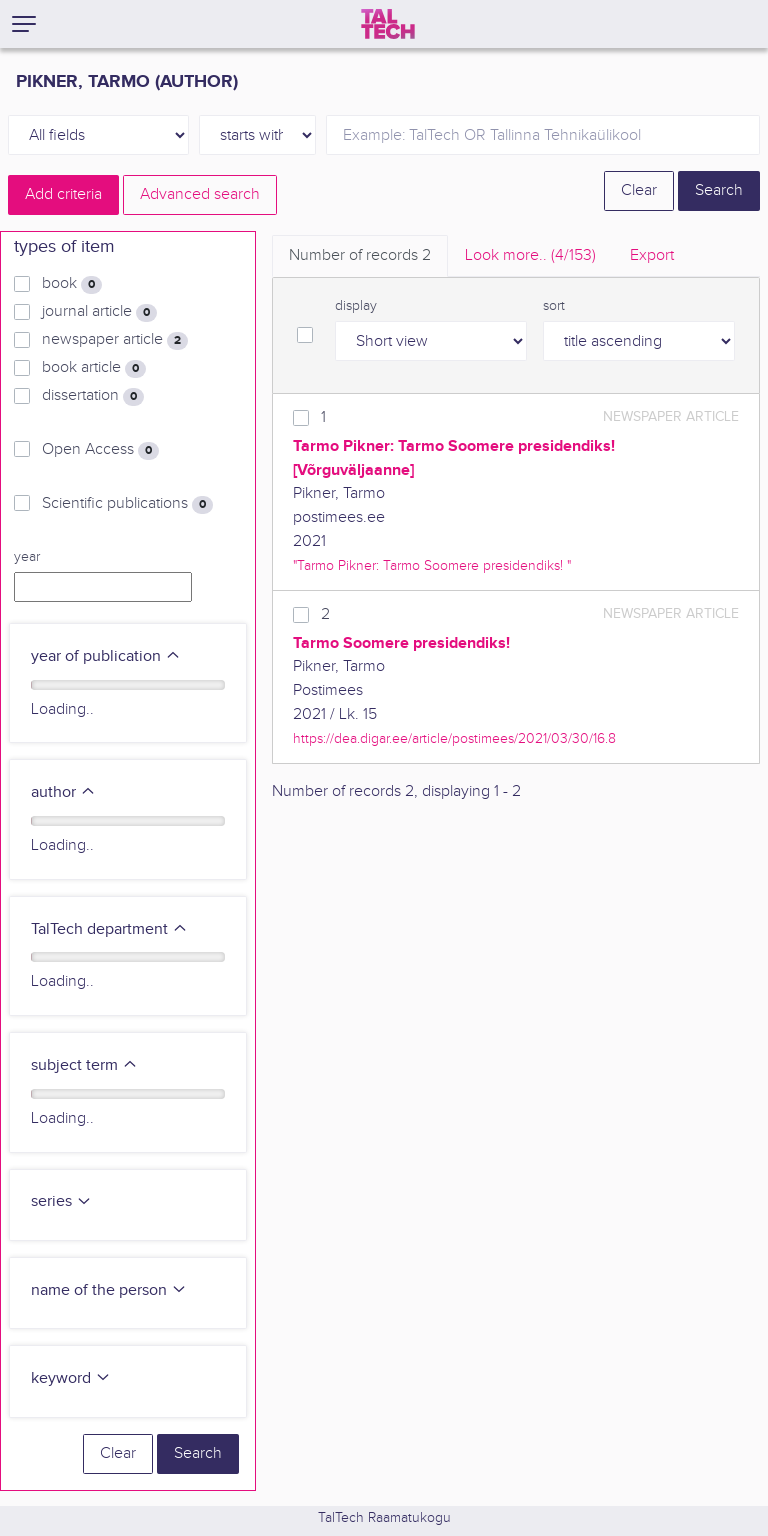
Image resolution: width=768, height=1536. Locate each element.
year (27, 557)
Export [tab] (652, 255)
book (72, 284)
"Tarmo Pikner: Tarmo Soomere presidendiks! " (432, 565)
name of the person (109, 1290)
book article (94, 368)
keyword (71, 1378)
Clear (639, 190)
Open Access (100, 450)
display (356, 306)
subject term (84, 1065)
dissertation (93, 396)
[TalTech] (388, 24)
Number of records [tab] (360, 255)
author (63, 792)
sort (554, 306)
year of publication (106, 656)
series (61, 1201)
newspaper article (115, 340)
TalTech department (109, 929)
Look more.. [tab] (530, 255)
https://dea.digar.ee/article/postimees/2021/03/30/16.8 (454, 738)
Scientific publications (127, 504)
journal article (99, 312)
